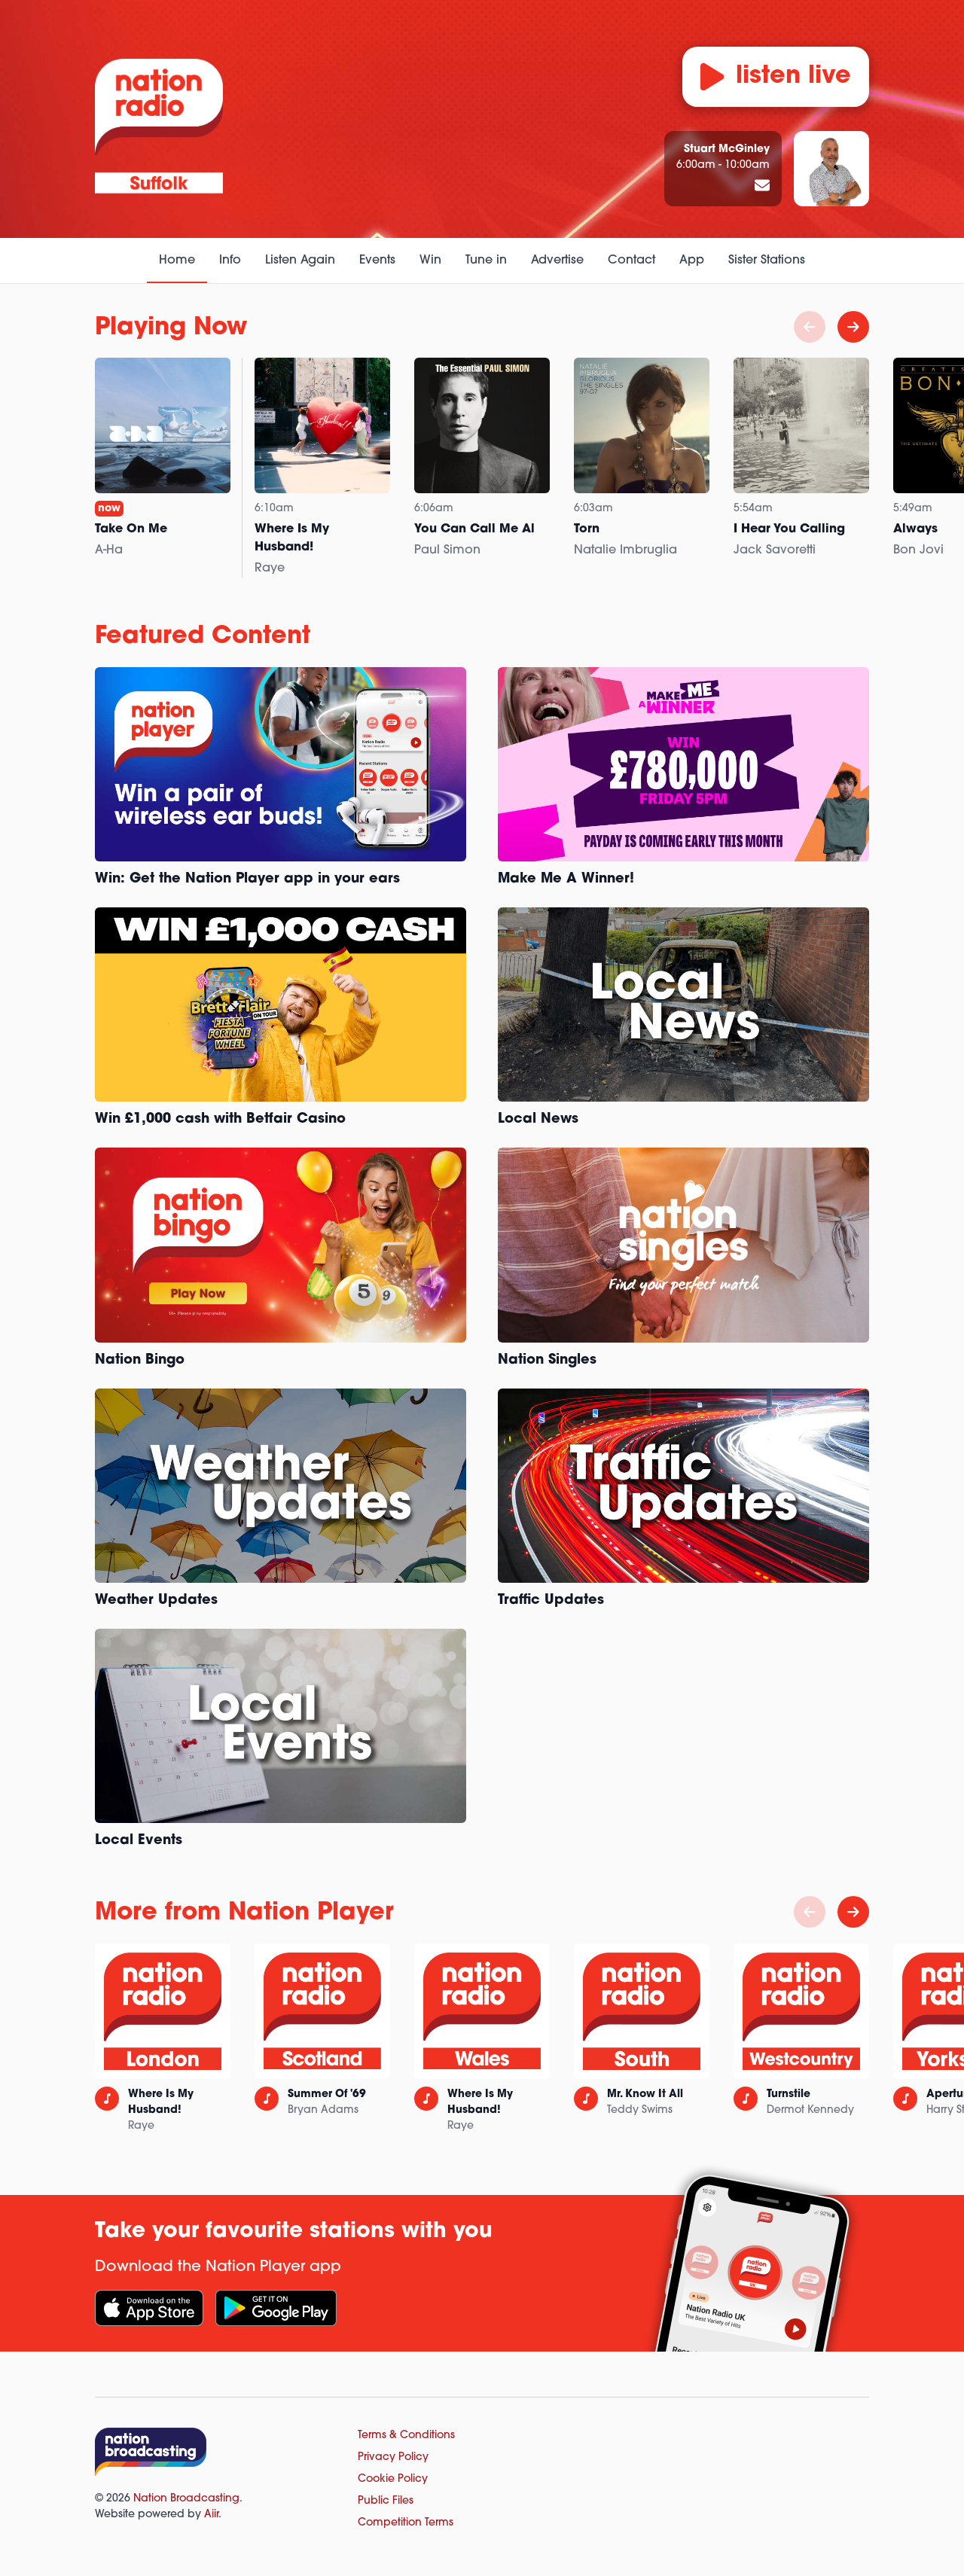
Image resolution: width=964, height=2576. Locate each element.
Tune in (486, 261)
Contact (631, 261)
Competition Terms (405, 2523)
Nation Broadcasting (186, 2498)
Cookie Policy (393, 2479)
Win (430, 261)
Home (177, 261)
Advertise (557, 261)
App (691, 261)
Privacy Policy (393, 2457)
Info (230, 261)
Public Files (385, 2501)
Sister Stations (766, 261)
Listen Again (300, 261)
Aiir (211, 2514)
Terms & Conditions (406, 2435)
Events (377, 261)
